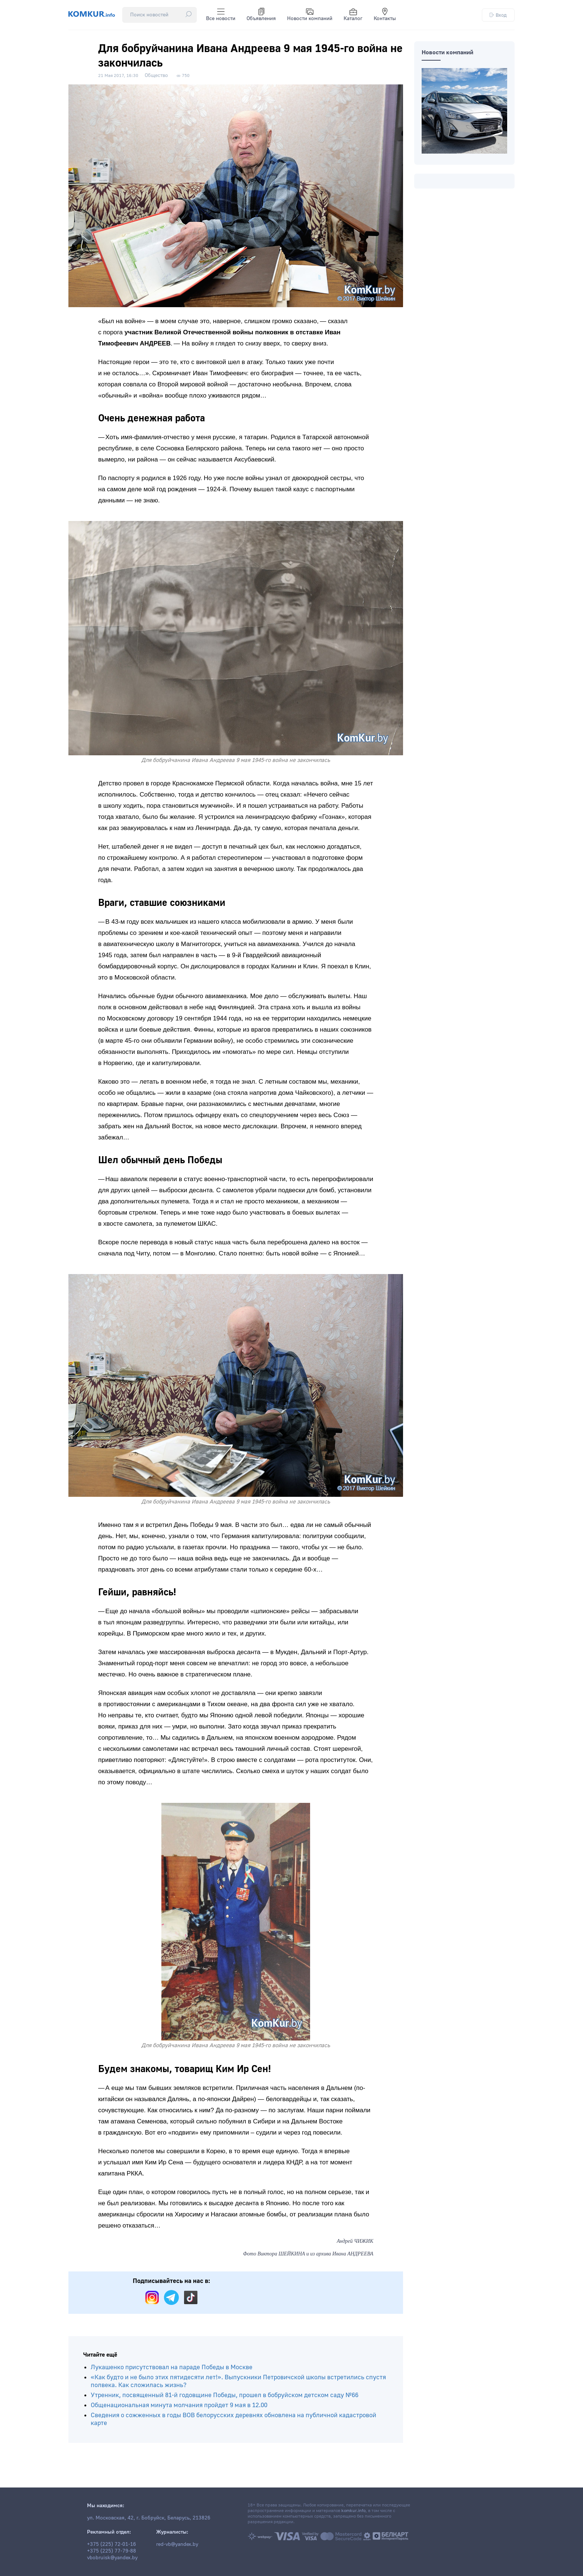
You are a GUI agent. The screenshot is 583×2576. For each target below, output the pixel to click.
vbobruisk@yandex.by (112, 2557)
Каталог (353, 15)
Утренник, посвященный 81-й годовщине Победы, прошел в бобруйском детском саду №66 (224, 2395)
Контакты (385, 15)
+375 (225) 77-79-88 (111, 2551)
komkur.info (353, 2511)
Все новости (220, 15)
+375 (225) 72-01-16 (111, 2544)
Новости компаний (309, 15)
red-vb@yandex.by (177, 2544)
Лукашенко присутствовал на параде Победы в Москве (171, 2367)
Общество (156, 75)
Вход (498, 15)
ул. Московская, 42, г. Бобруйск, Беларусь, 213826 (148, 2518)
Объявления (261, 15)
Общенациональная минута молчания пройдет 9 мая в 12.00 (179, 2405)
